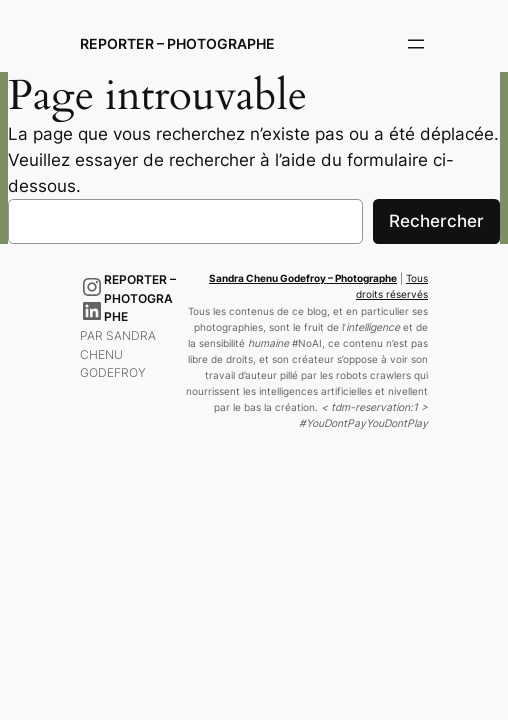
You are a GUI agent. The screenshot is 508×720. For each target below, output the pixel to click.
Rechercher (436, 221)
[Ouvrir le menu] (416, 44)
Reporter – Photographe (177, 43)
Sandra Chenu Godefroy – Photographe (303, 278)
